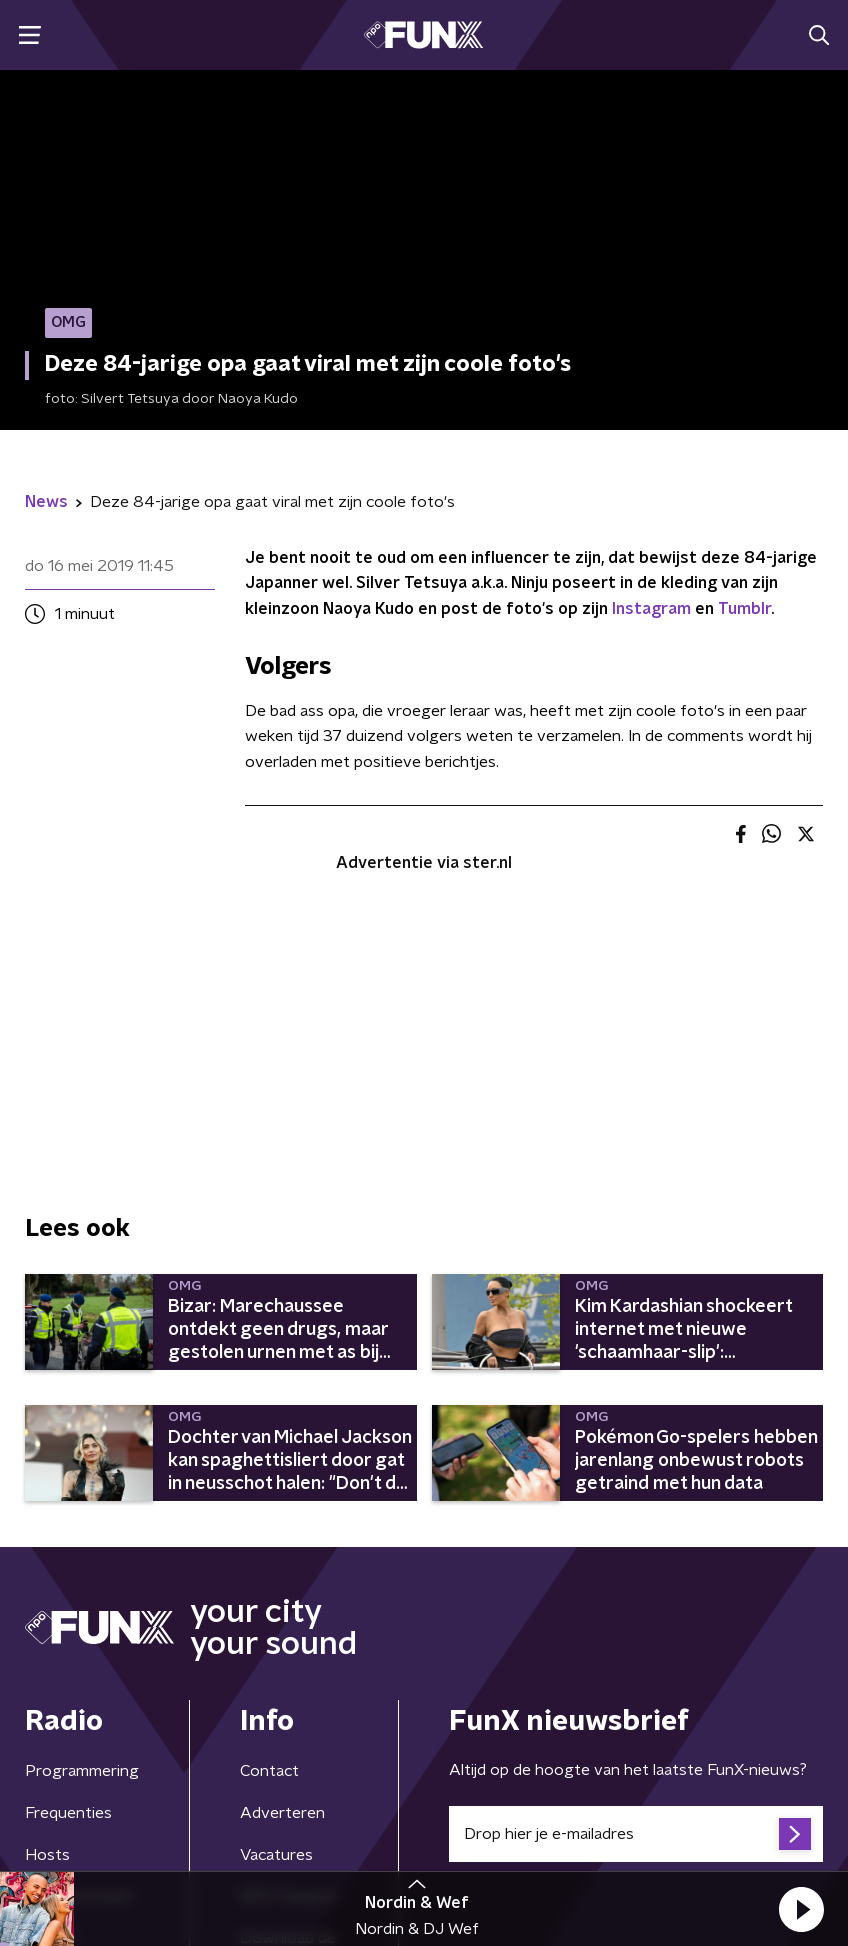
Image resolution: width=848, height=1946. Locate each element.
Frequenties (68, 1813)
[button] (801, 1909)
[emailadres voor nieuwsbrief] (636, 1834)
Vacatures (276, 1855)
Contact (269, 1771)
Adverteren (282, 1813)
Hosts (47, 1855)
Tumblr (744, 609)
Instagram (651, 609)
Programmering (82, 1771)
